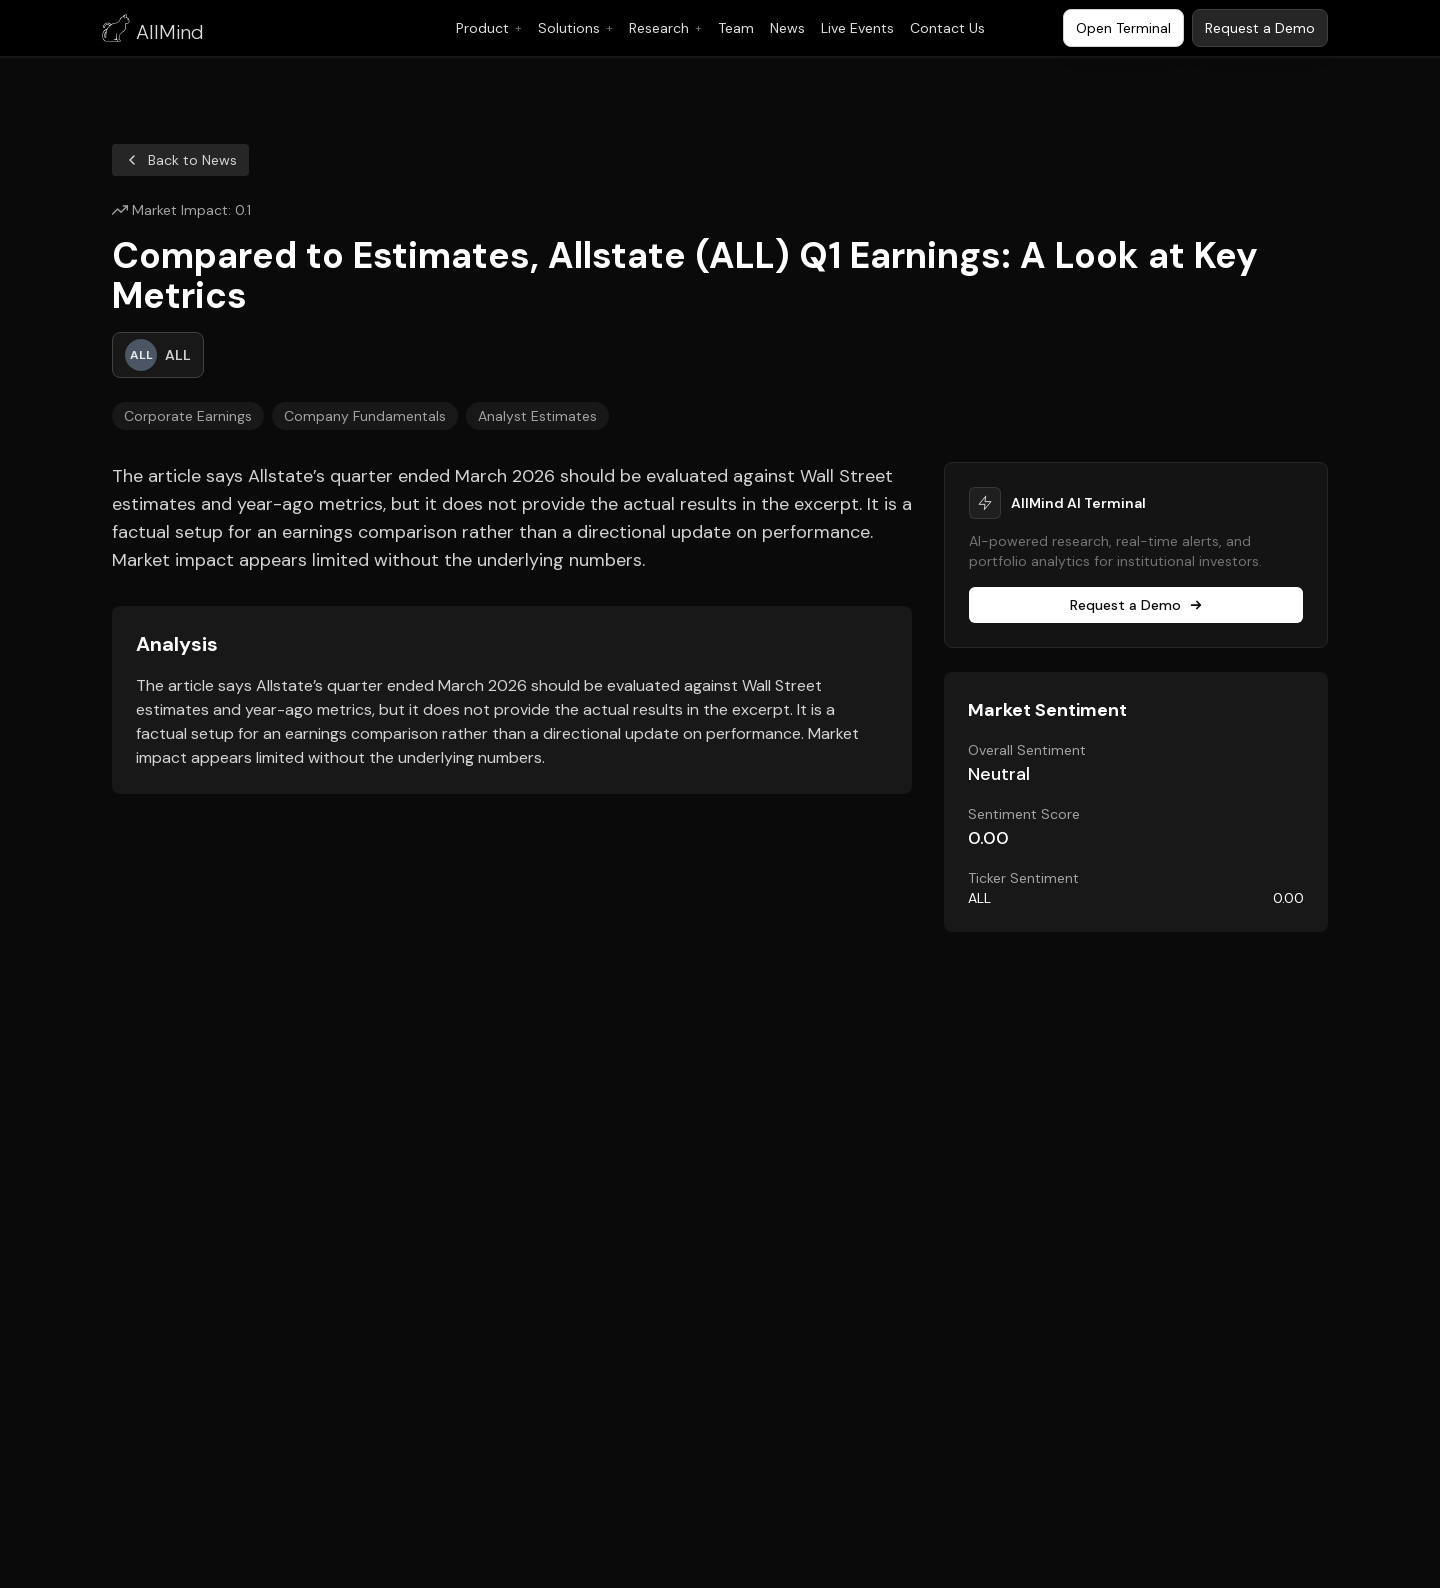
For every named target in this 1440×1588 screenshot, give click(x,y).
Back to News (180, 160)
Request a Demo (1136, 605)
